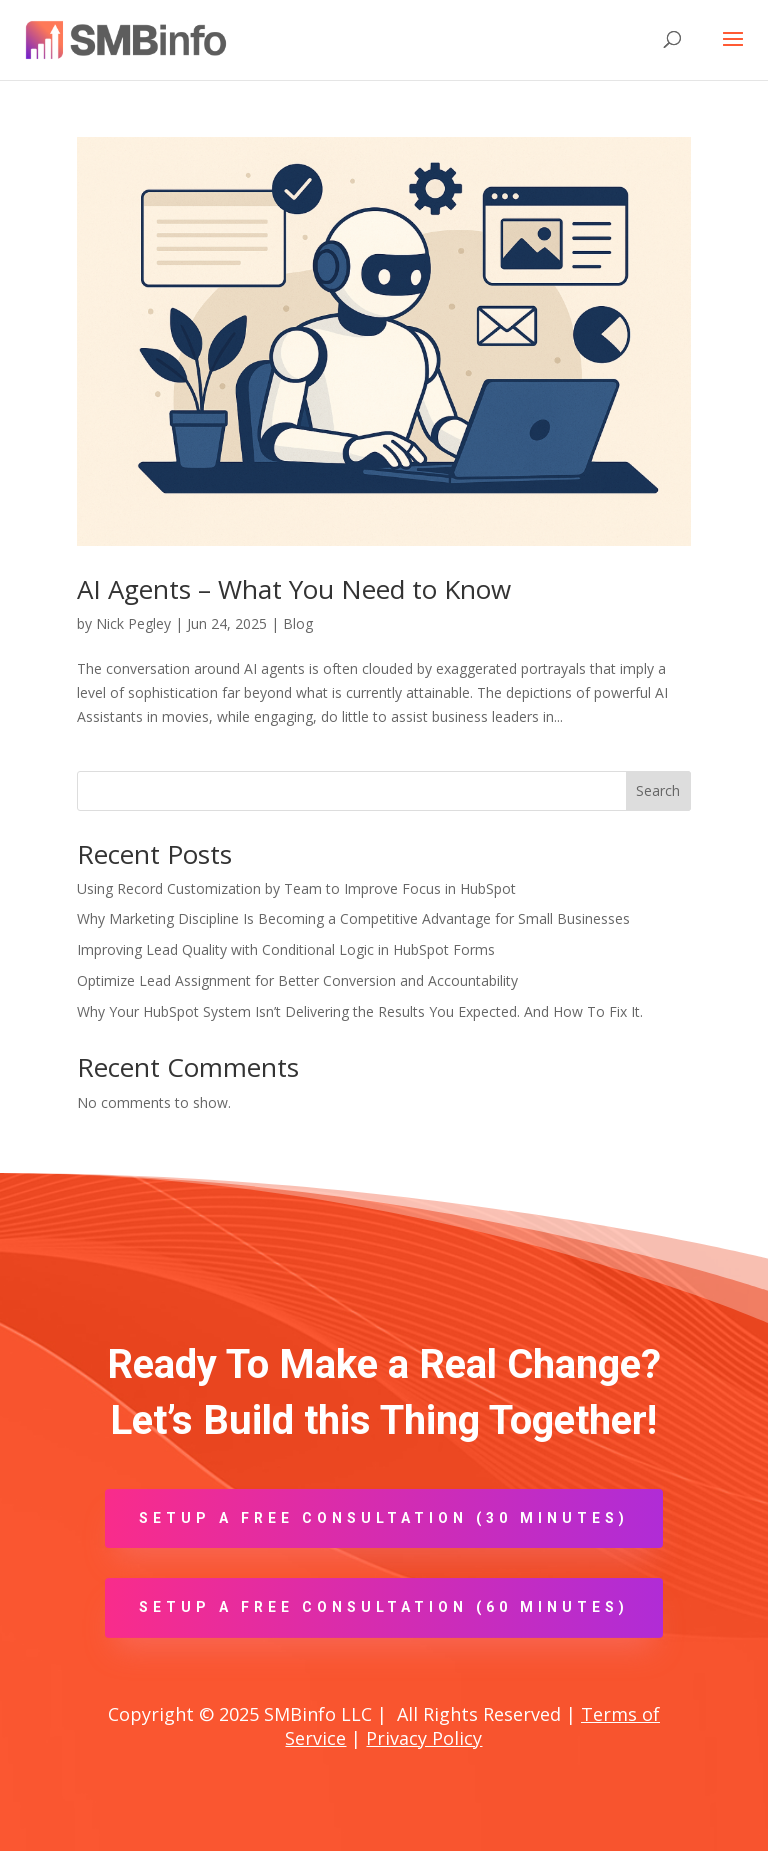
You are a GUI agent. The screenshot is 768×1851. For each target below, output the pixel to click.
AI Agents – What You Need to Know (294, 589)
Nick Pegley (133, 623)
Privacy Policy (424, 1738)
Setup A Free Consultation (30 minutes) (384, 1518)
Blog (298, 623)
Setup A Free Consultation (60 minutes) (384, 1607)
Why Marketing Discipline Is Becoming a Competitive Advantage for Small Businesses (353, 918)
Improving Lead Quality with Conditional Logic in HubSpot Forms (286, 949)
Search (658, 790)
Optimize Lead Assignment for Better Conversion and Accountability (297, 980)
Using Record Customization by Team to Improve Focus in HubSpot (296, 888)
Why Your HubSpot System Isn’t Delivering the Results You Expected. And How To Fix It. (360, 1011)
